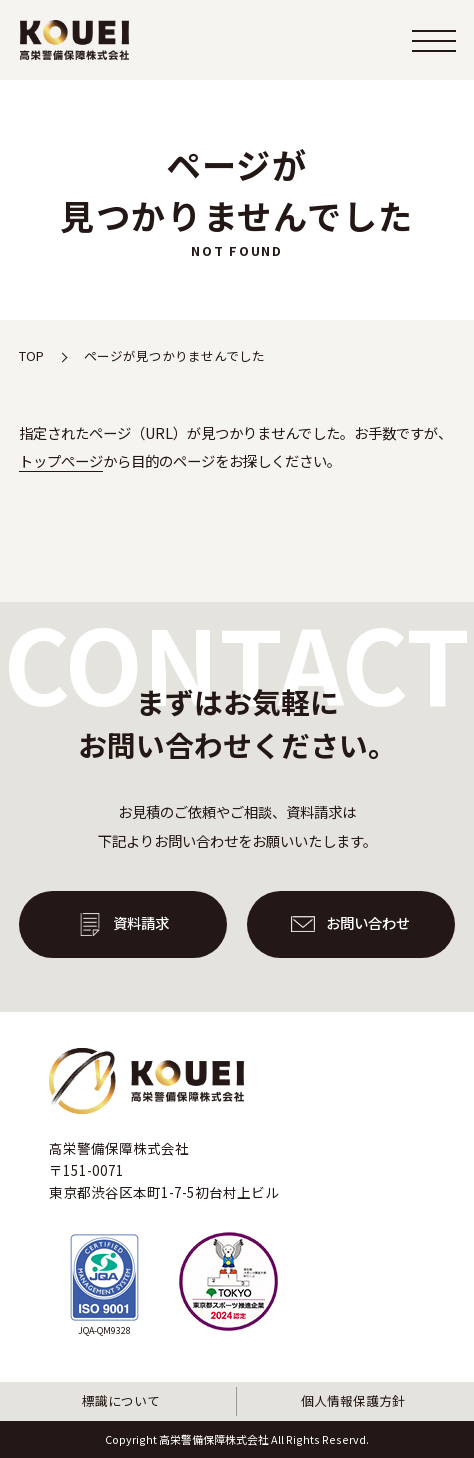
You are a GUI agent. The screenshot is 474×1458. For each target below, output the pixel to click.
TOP (31, 355)
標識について (121, 1400)
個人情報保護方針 (353, 1400)
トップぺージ (61, 460)
